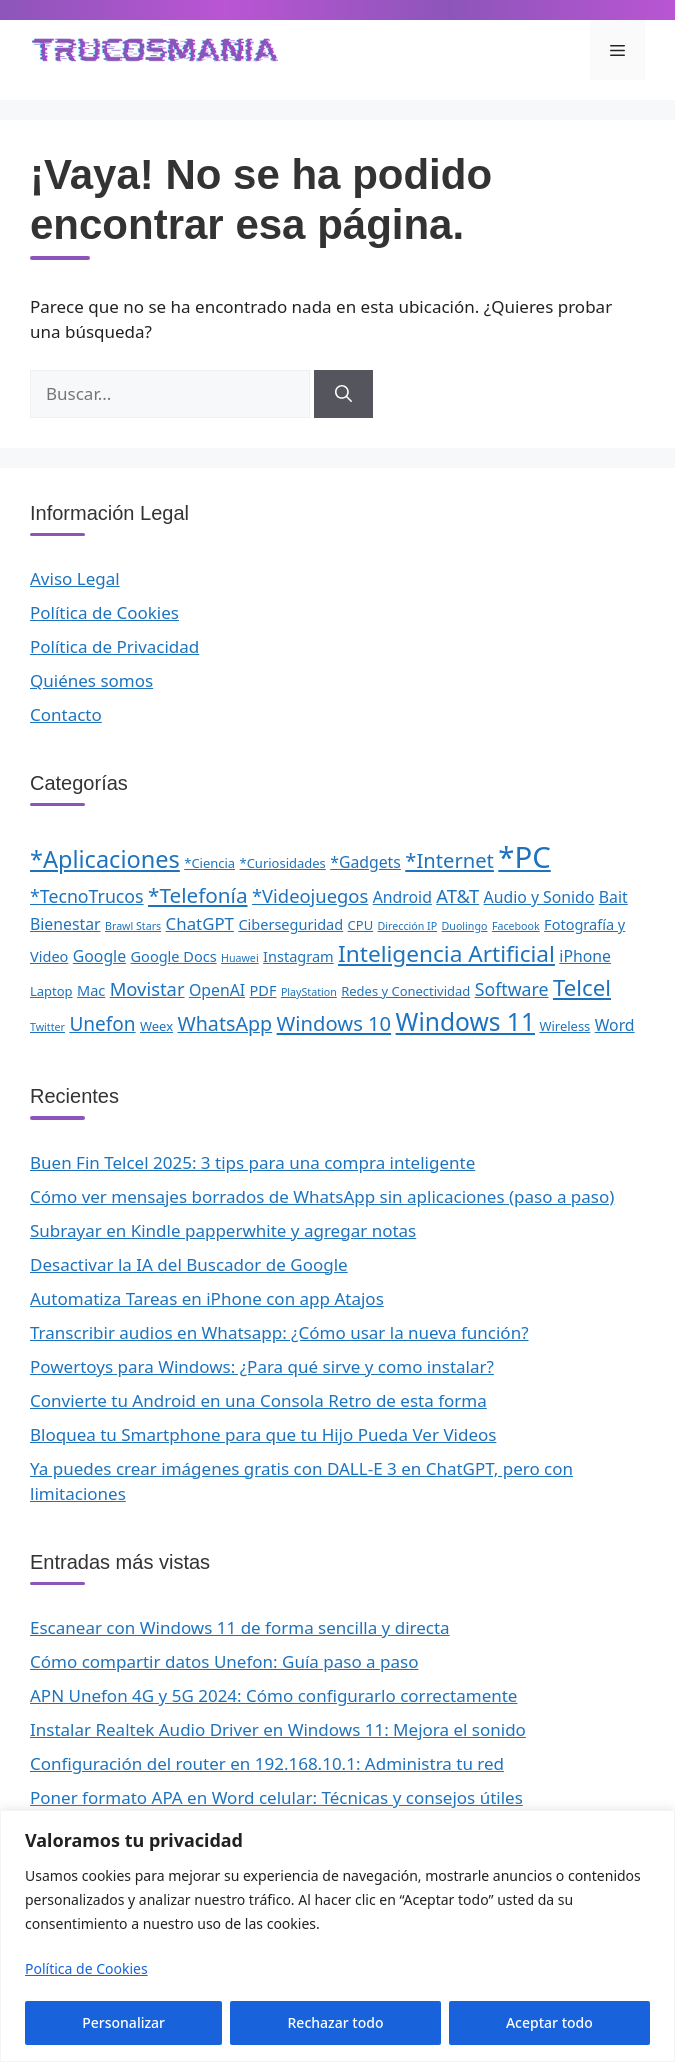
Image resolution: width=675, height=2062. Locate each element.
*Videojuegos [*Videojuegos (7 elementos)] (310, 895)
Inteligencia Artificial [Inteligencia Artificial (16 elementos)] (446, 953)
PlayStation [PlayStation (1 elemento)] (309, 992)
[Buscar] (343, 394)
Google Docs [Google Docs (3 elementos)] (174, 956)
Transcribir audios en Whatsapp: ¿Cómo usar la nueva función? (279, 1332)
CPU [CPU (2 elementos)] (361, 925)
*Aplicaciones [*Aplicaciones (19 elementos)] (105, 859)
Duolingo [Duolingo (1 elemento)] (465, 926)
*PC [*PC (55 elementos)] (524, 857)
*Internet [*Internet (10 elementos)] (449, 860)
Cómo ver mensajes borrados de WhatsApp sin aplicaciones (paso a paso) (322, 1196)
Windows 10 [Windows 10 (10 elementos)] (334, 1023)
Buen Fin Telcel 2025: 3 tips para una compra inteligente (252, 1162)
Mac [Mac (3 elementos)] (91, 990)
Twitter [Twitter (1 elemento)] (47, 1027)
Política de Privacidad (114, 646)
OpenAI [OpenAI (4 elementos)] (217, 990)
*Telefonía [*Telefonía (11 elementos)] (198, 895)
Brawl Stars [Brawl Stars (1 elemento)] (133, 926)
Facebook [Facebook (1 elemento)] (516, 926)
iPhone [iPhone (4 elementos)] (585, 956)
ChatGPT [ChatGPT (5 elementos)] (200, 923)
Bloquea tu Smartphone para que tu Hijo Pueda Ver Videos (263, 1434)
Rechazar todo (336, 2022)
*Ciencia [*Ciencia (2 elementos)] (209, 863)
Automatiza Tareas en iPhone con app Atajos (207, 1298)
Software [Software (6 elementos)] (512, 989)
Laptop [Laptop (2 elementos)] (51, 991)
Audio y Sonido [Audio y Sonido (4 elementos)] (539, 897)
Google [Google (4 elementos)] (99, 956)
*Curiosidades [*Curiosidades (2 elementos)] (283, 863)
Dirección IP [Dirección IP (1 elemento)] (408, 926)
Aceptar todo (549, 2022)
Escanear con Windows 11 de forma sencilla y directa (240, 1627)
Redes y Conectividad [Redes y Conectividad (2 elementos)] (405, 991)
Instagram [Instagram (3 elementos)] (298, 956)
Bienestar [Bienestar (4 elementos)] (65, 924)
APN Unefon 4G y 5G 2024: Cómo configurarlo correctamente (273, 1695)
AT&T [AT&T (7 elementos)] (457, 895)
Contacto (66, 714)
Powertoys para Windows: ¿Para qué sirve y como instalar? (262, 1366)
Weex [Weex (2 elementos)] (156, 1026)
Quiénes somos (91, 680)
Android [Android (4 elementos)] (402, 897)
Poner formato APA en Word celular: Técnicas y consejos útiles (276, 1797)
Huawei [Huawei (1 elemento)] (240, 958)
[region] (337, 1936)
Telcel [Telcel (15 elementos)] (582, 987)
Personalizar (123, 2022)
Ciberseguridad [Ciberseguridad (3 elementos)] (290, 924)
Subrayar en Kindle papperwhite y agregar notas (223, 1230)
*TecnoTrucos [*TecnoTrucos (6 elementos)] (87, 896)
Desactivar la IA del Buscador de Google (189, 1264)
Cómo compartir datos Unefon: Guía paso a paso (224, 1661)
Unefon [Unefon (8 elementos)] (102, 1024)
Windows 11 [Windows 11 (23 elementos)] (465, 1021)
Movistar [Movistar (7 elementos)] (147, 988)
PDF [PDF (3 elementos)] (263, 990)
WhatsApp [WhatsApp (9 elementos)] (224, 1023)
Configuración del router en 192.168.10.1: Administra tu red (267, 1763)
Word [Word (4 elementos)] (615, 1025)
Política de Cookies (86, 1968)
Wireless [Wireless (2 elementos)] (564, 1026)
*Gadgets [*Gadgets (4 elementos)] (365, 862)
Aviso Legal (75, 578)
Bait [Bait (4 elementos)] (613, 897)
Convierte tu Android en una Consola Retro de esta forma (258, 1400)
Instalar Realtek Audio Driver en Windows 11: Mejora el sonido (278, 1729)
